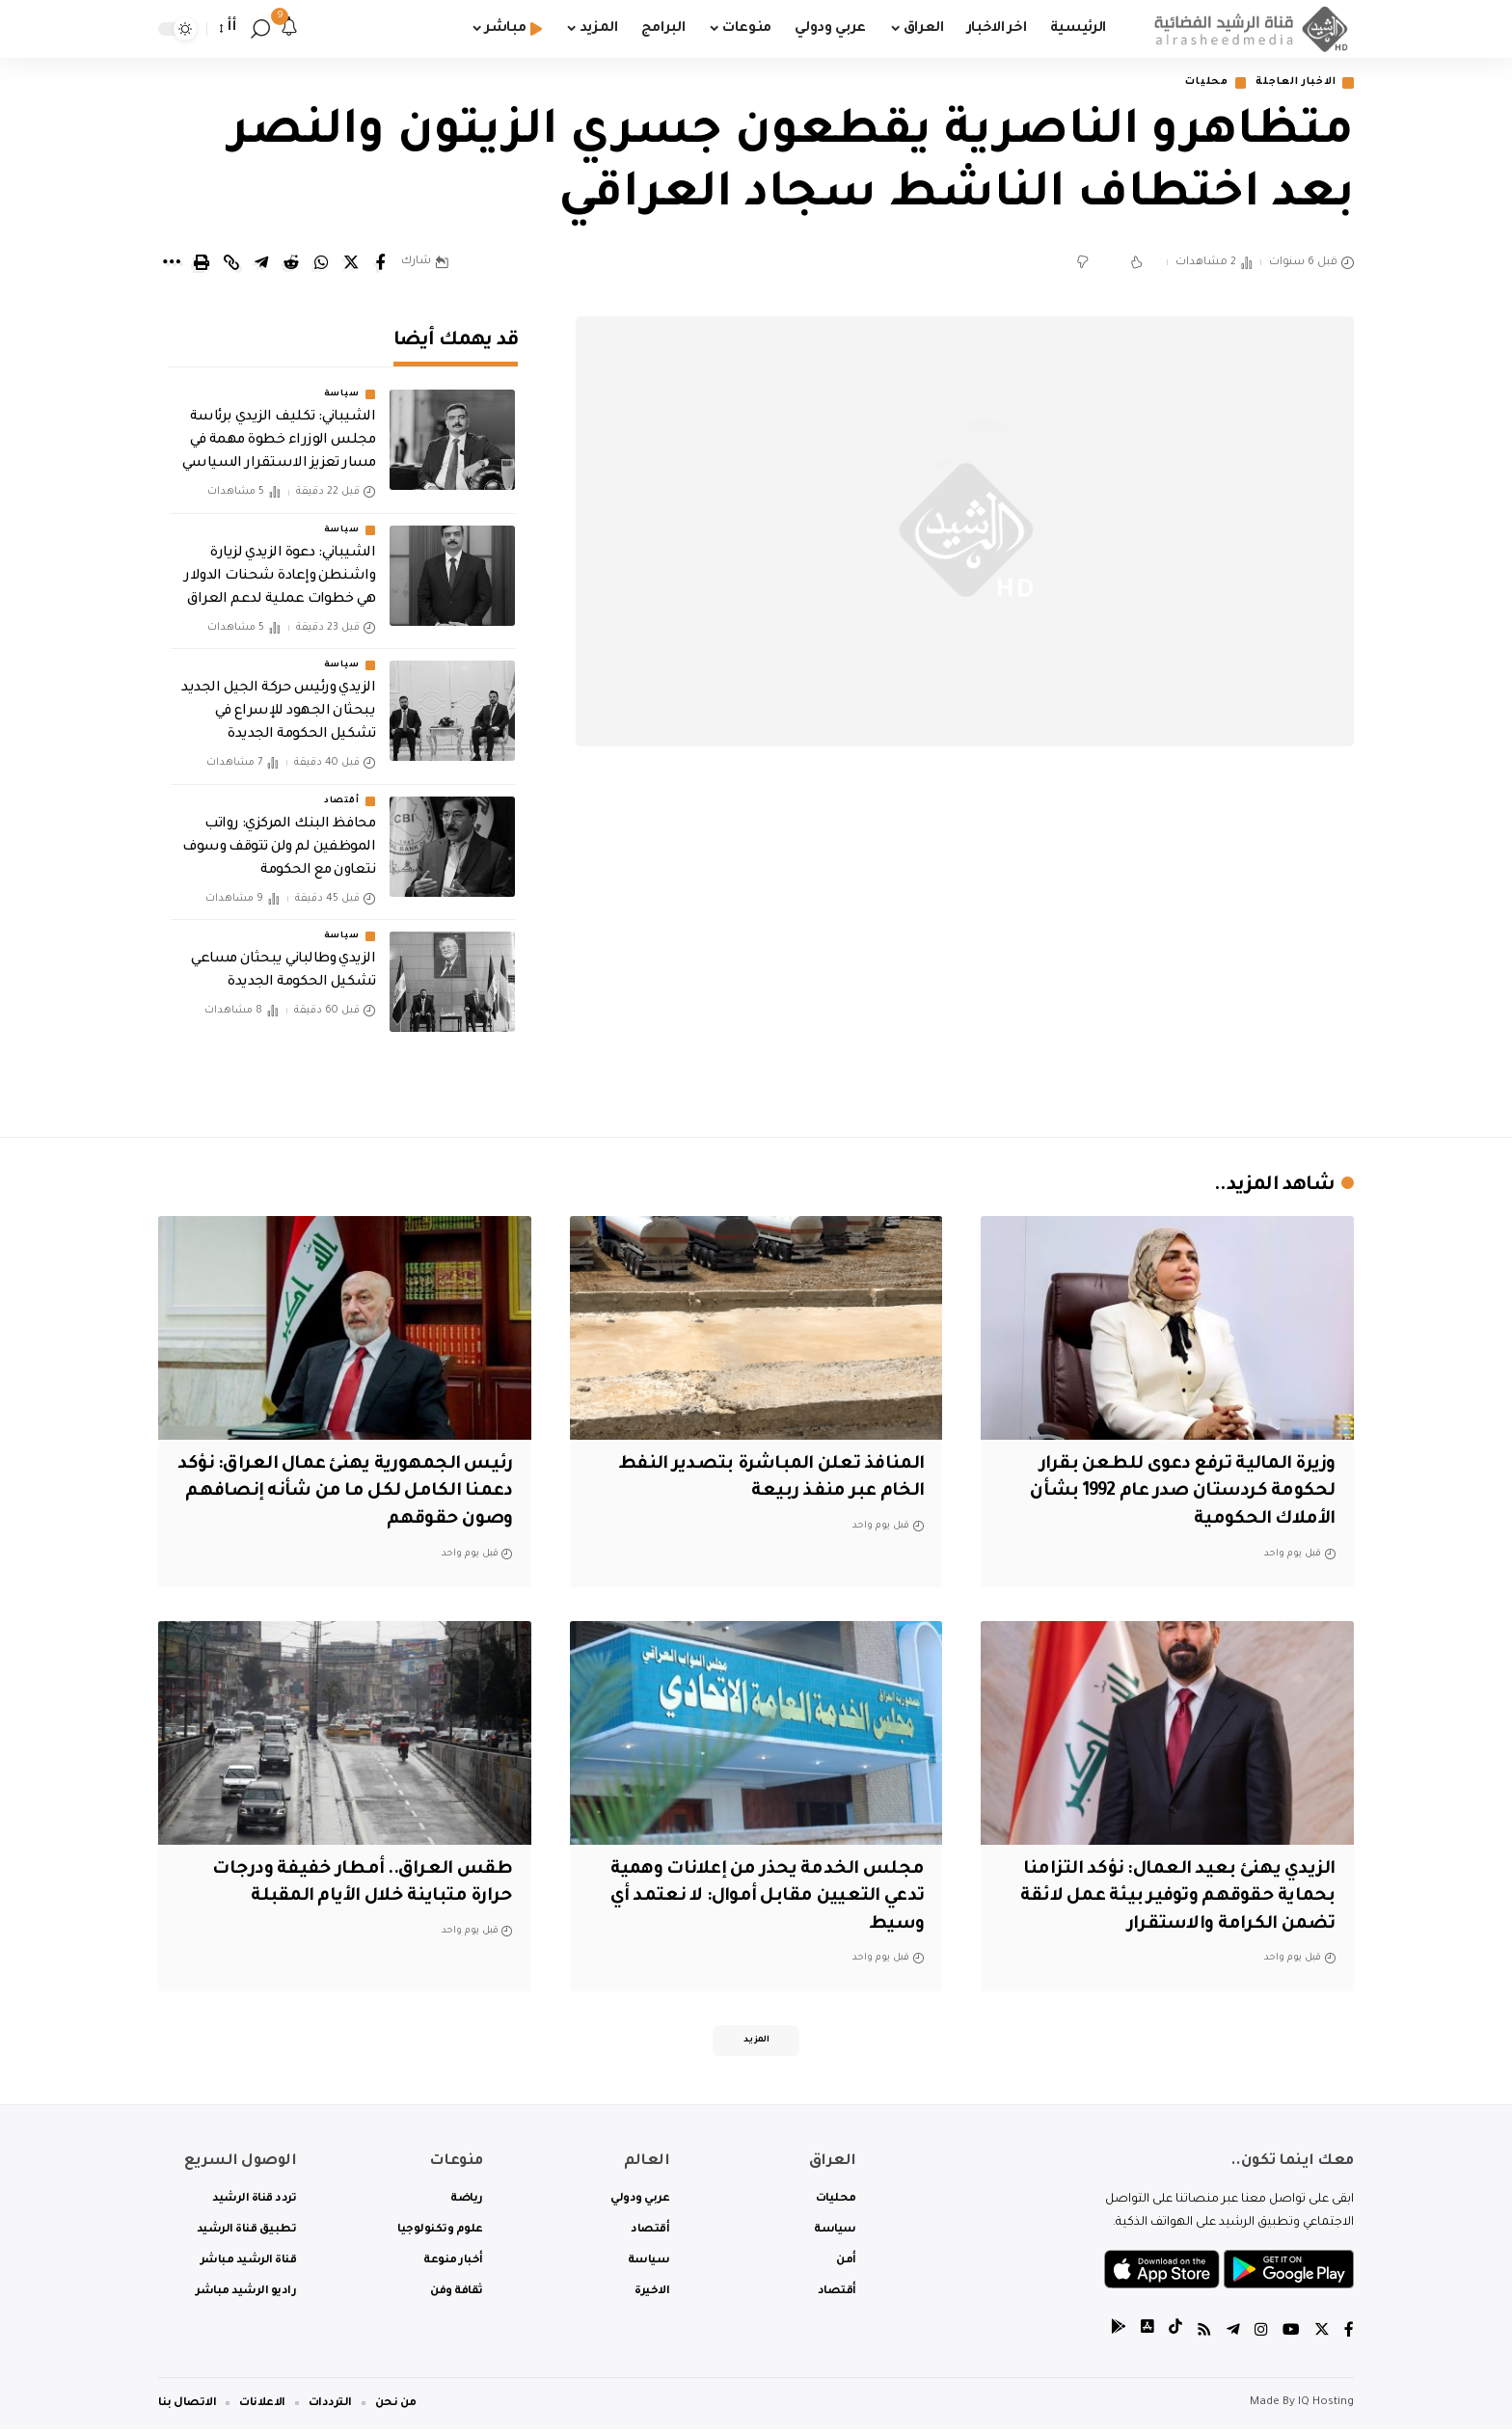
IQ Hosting (1326, 2407)
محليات (1191, 83)
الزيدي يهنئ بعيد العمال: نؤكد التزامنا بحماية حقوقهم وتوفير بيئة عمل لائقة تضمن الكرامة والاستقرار (1176, 1898)
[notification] (289, 28)
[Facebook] (1349, 2337)
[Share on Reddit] (291, 264)
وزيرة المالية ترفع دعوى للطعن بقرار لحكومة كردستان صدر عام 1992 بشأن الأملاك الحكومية (1177, 1493)
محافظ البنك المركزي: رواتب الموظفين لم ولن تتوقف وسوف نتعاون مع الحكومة (278, 834)
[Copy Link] (231, 264)
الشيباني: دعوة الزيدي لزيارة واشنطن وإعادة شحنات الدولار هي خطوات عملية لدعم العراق (279, 563)
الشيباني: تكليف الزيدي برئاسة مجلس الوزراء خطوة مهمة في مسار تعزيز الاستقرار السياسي (279, 428)
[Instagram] (1261, 2337)
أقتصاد (341, 788)
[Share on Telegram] (261, 264)
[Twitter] (1322, 2337)
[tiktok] (1175, 2337)
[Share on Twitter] (351, 264)
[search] (260, 29)
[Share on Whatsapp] (321, 264)
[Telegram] (1233, 2337)
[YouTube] (1291, 2337)
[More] (171, 264)
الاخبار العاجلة (1289, 83)
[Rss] (1204, 2337)
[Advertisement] (965, 955)
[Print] (201, 264)
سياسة (342, 382)
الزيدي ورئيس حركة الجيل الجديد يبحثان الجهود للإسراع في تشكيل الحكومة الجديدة (278, 698)
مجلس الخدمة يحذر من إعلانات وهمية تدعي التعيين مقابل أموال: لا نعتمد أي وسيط (762, 1898)
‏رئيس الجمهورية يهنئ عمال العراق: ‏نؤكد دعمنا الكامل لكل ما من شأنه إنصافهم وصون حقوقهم (358, 1493)
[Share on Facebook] (380, 264)
